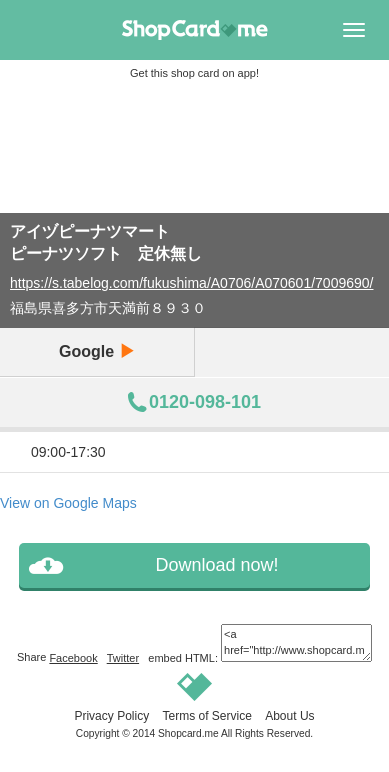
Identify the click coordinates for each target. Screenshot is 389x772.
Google (97, 351)
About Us (289, 716)
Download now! (216, 565)
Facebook (73, 658)
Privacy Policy (111, 716)
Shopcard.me (188, 733)
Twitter (123, 658)
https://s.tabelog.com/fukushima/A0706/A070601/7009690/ (191, 283)
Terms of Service (206, 716)
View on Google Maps (68, 503)
